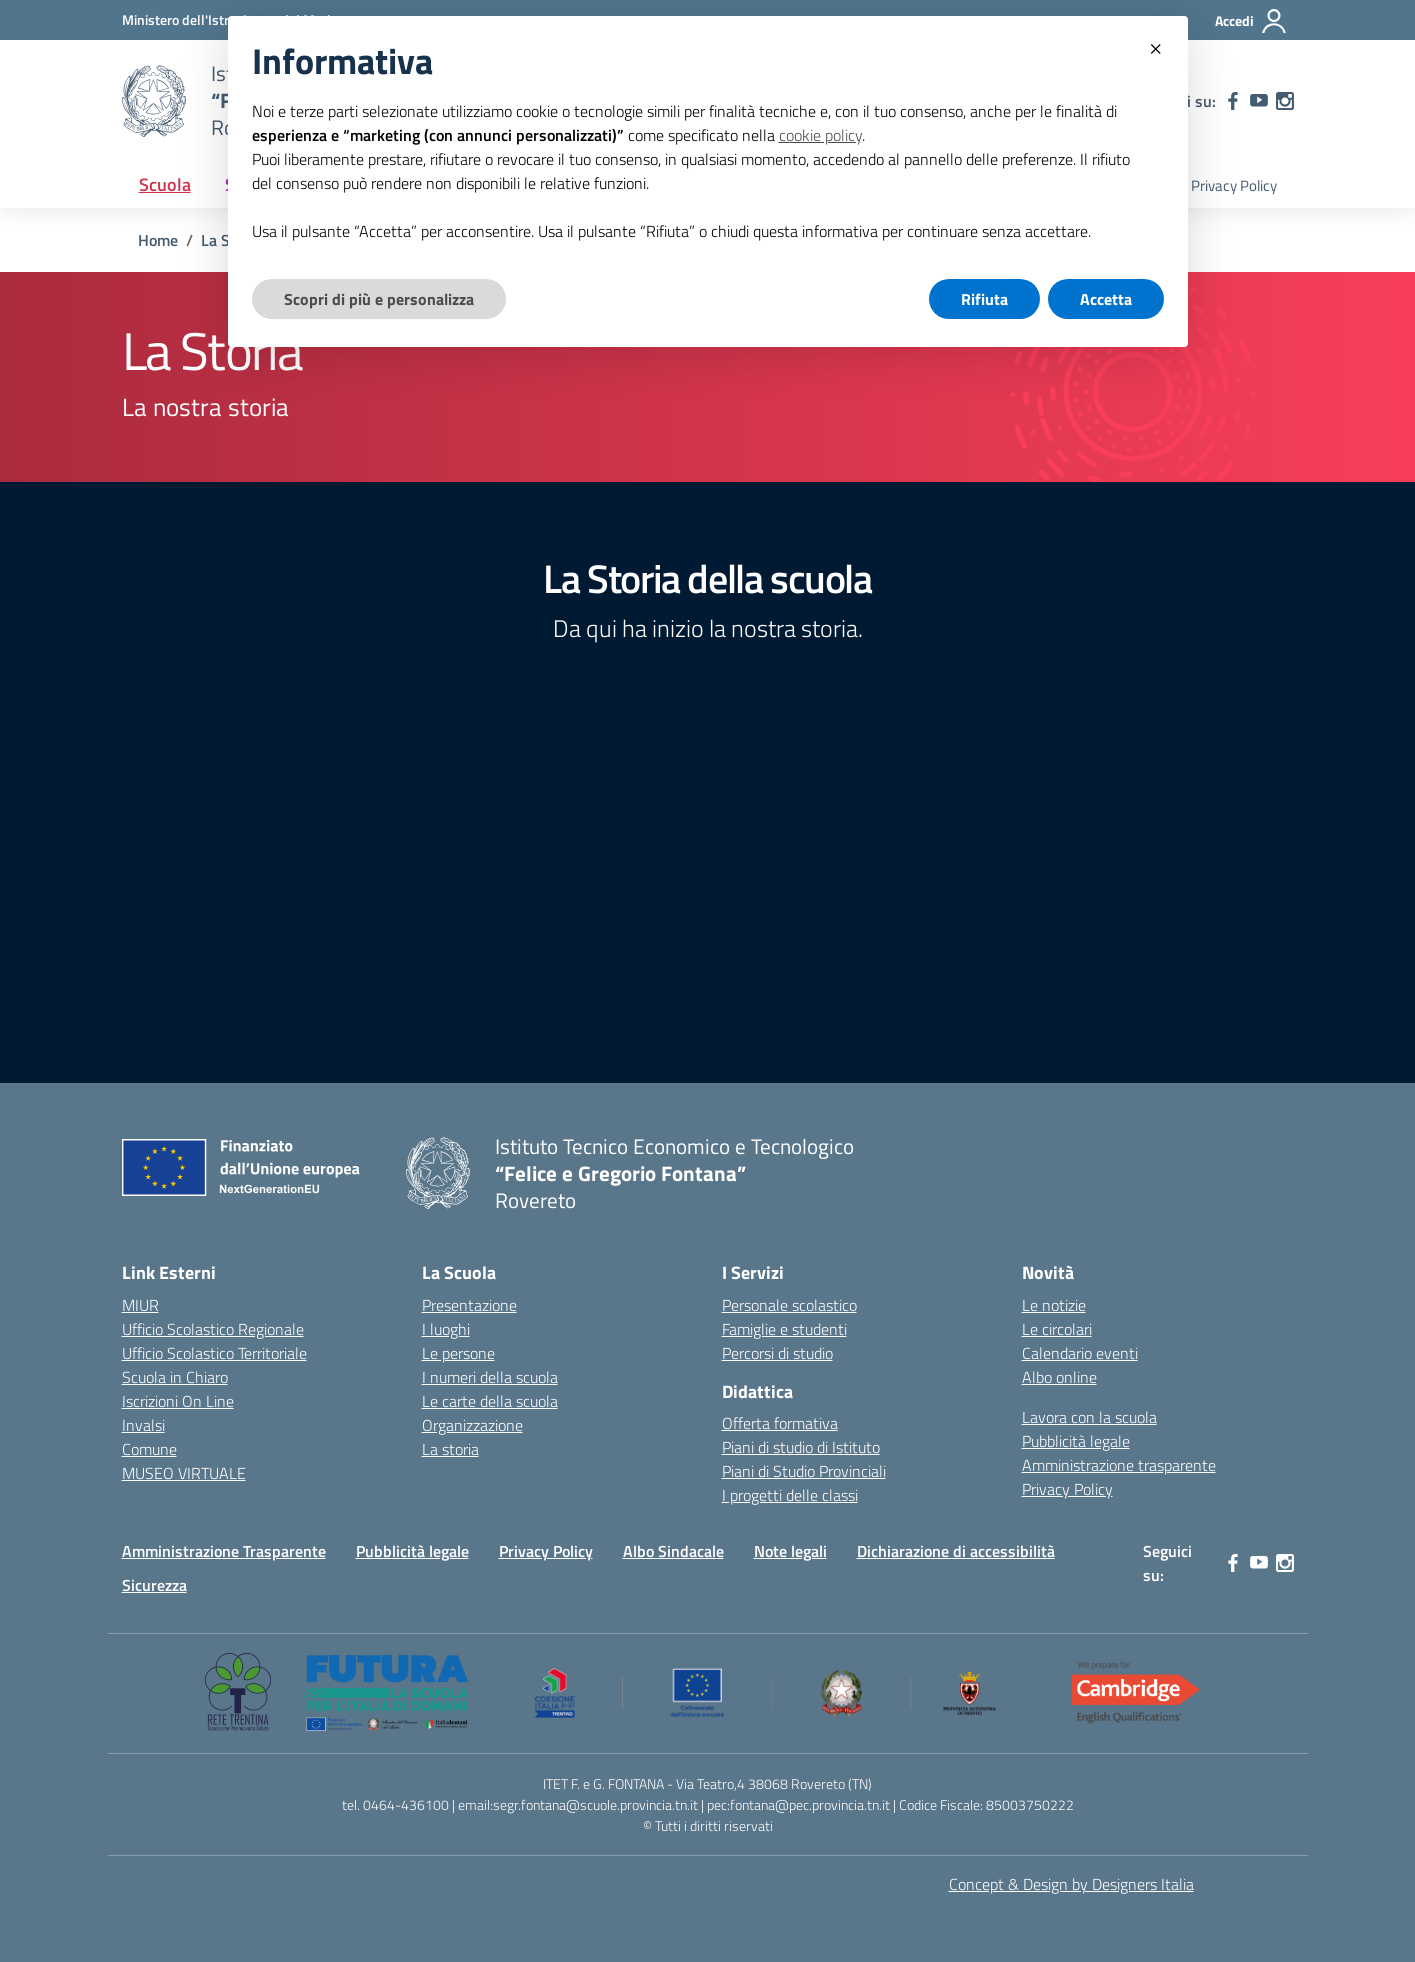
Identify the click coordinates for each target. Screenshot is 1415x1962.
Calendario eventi (1080, 1353)
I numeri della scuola (490, 1377)
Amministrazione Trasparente (224, 1551)
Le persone (458, 1353)
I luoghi (446, 1329)
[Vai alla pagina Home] (158, 240)
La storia (450, 1449)
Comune (149, 1449)
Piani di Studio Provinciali (804, 1471)
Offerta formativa (780, 1423)
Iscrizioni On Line (178, 1401)
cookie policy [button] (820, 135)
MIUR (140, 1305)
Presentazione (469, 1305)
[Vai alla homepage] (154, 101)
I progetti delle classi (790, 1495)
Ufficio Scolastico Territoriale (214, 1353)
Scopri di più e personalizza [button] (379, 299)
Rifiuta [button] (984, 299)
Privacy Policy (1234, 185)
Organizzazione (472, 1425)
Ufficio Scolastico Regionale (213, 1329)
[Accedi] (1251, 21)
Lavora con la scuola (1089, 1417)
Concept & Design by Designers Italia (1071, 1884)
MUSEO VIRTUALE (184, 1473)
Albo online (1059, 1377)
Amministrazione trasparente (1119, 1465)
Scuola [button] (165, 184)
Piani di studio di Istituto (801, 1447)
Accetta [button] (1106, 299)
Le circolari (1057, 1329)
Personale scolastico (789, 1305)
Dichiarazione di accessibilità (956, 1551)
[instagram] (1285, 101)
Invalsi (143, 1425)
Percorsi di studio (777, 1353)
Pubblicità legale (1076, 1441)
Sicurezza (154, 1585)
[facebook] (1233, 101)
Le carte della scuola (490, 1401)
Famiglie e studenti (784, 1329)
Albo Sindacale (673, 1551)
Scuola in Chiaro (175, 1377)
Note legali (790, 1551)
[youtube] (1259, 101)
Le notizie (1054, 1305)
